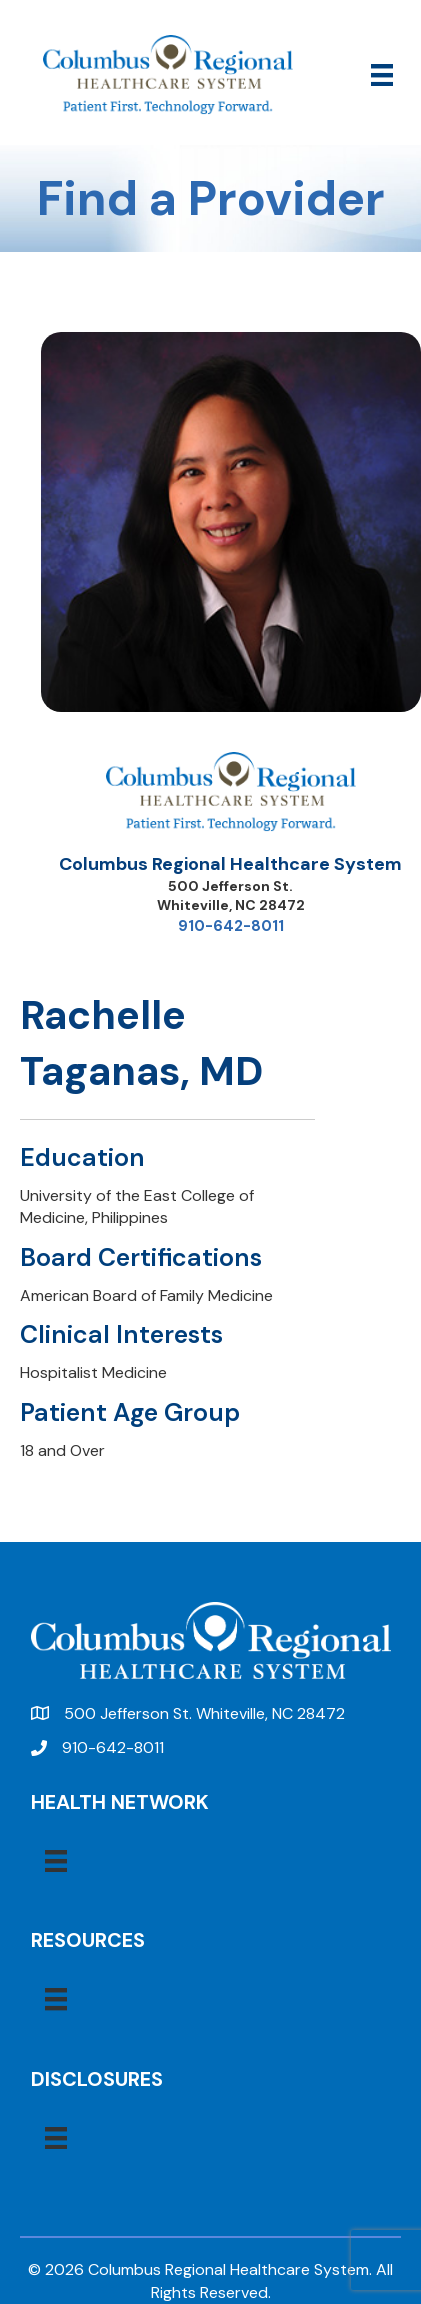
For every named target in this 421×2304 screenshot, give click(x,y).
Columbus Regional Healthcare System (230, 864)
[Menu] (382, 75)
